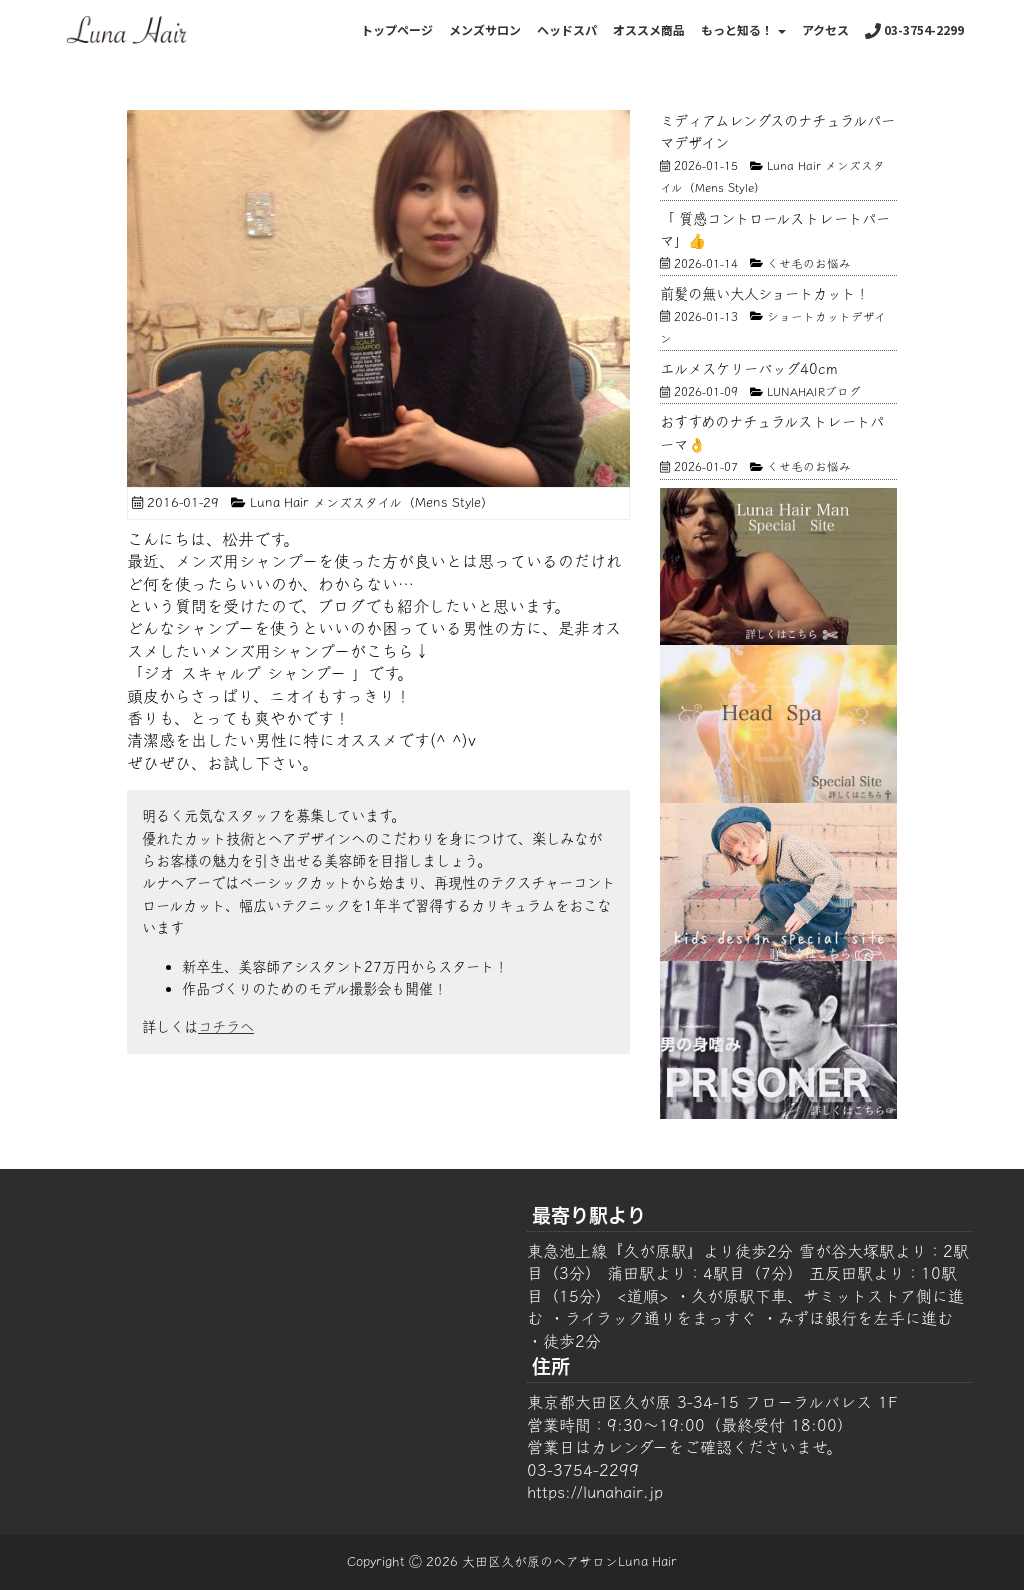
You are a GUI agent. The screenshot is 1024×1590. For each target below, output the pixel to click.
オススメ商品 (649, 29)
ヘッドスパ (567, 29)
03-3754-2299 (914, 30)
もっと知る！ (743, 29)
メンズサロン (485, 29)
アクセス (825, 29)
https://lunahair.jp (595, 1492)
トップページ (397, 29)
